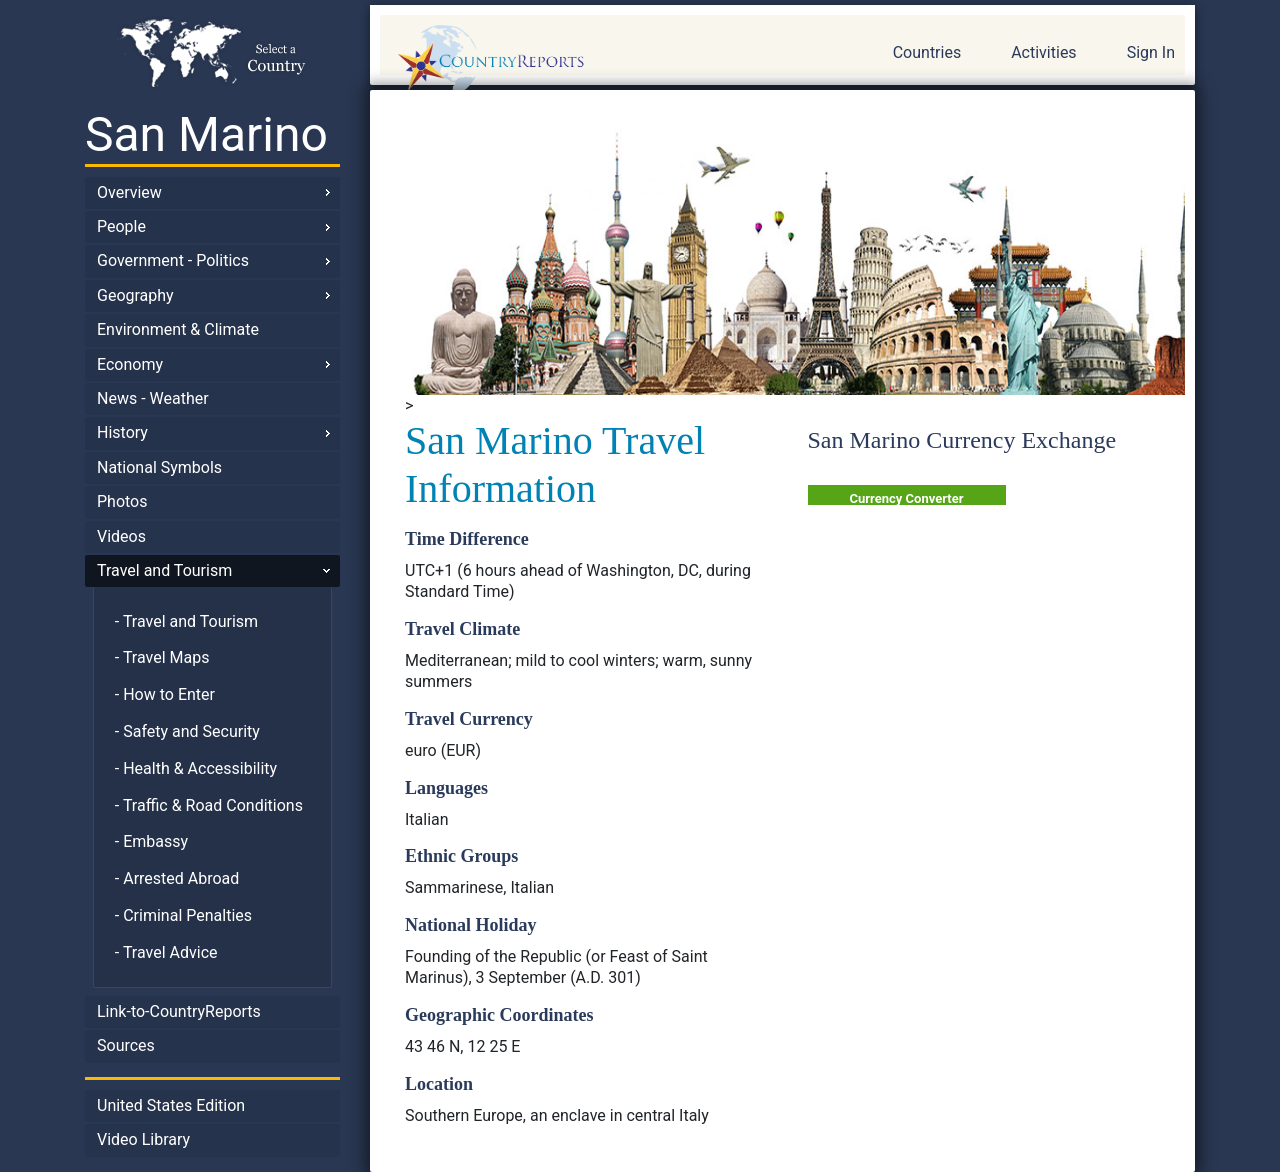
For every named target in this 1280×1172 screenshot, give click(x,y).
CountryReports (599, 60)
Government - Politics (173, 260)
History (122, 432)
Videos (121, 536)
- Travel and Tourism (186, 621)
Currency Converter (907, 498)
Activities (1043, 52)
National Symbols (159, 467)
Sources (126, 1045)
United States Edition (171, 1105)
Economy (130, 364)
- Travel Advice (166, 952)
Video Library (143, 1139)
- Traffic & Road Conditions (209, 805)
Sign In (1151, 52)
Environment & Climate (178, 329)
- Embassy (151, 841)
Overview (129, 192)
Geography (135, 295)
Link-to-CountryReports (179, 1011)
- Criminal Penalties (183, 915)
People (121, 226)
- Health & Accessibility (196, 768)
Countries (927, 52)
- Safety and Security (187, 731)
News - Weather (153, 398)
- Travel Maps (162, 657)
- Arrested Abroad (177, 878)
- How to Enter (165, 694)
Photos (122, 501)
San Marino (206, 134)
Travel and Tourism (164, 570)
